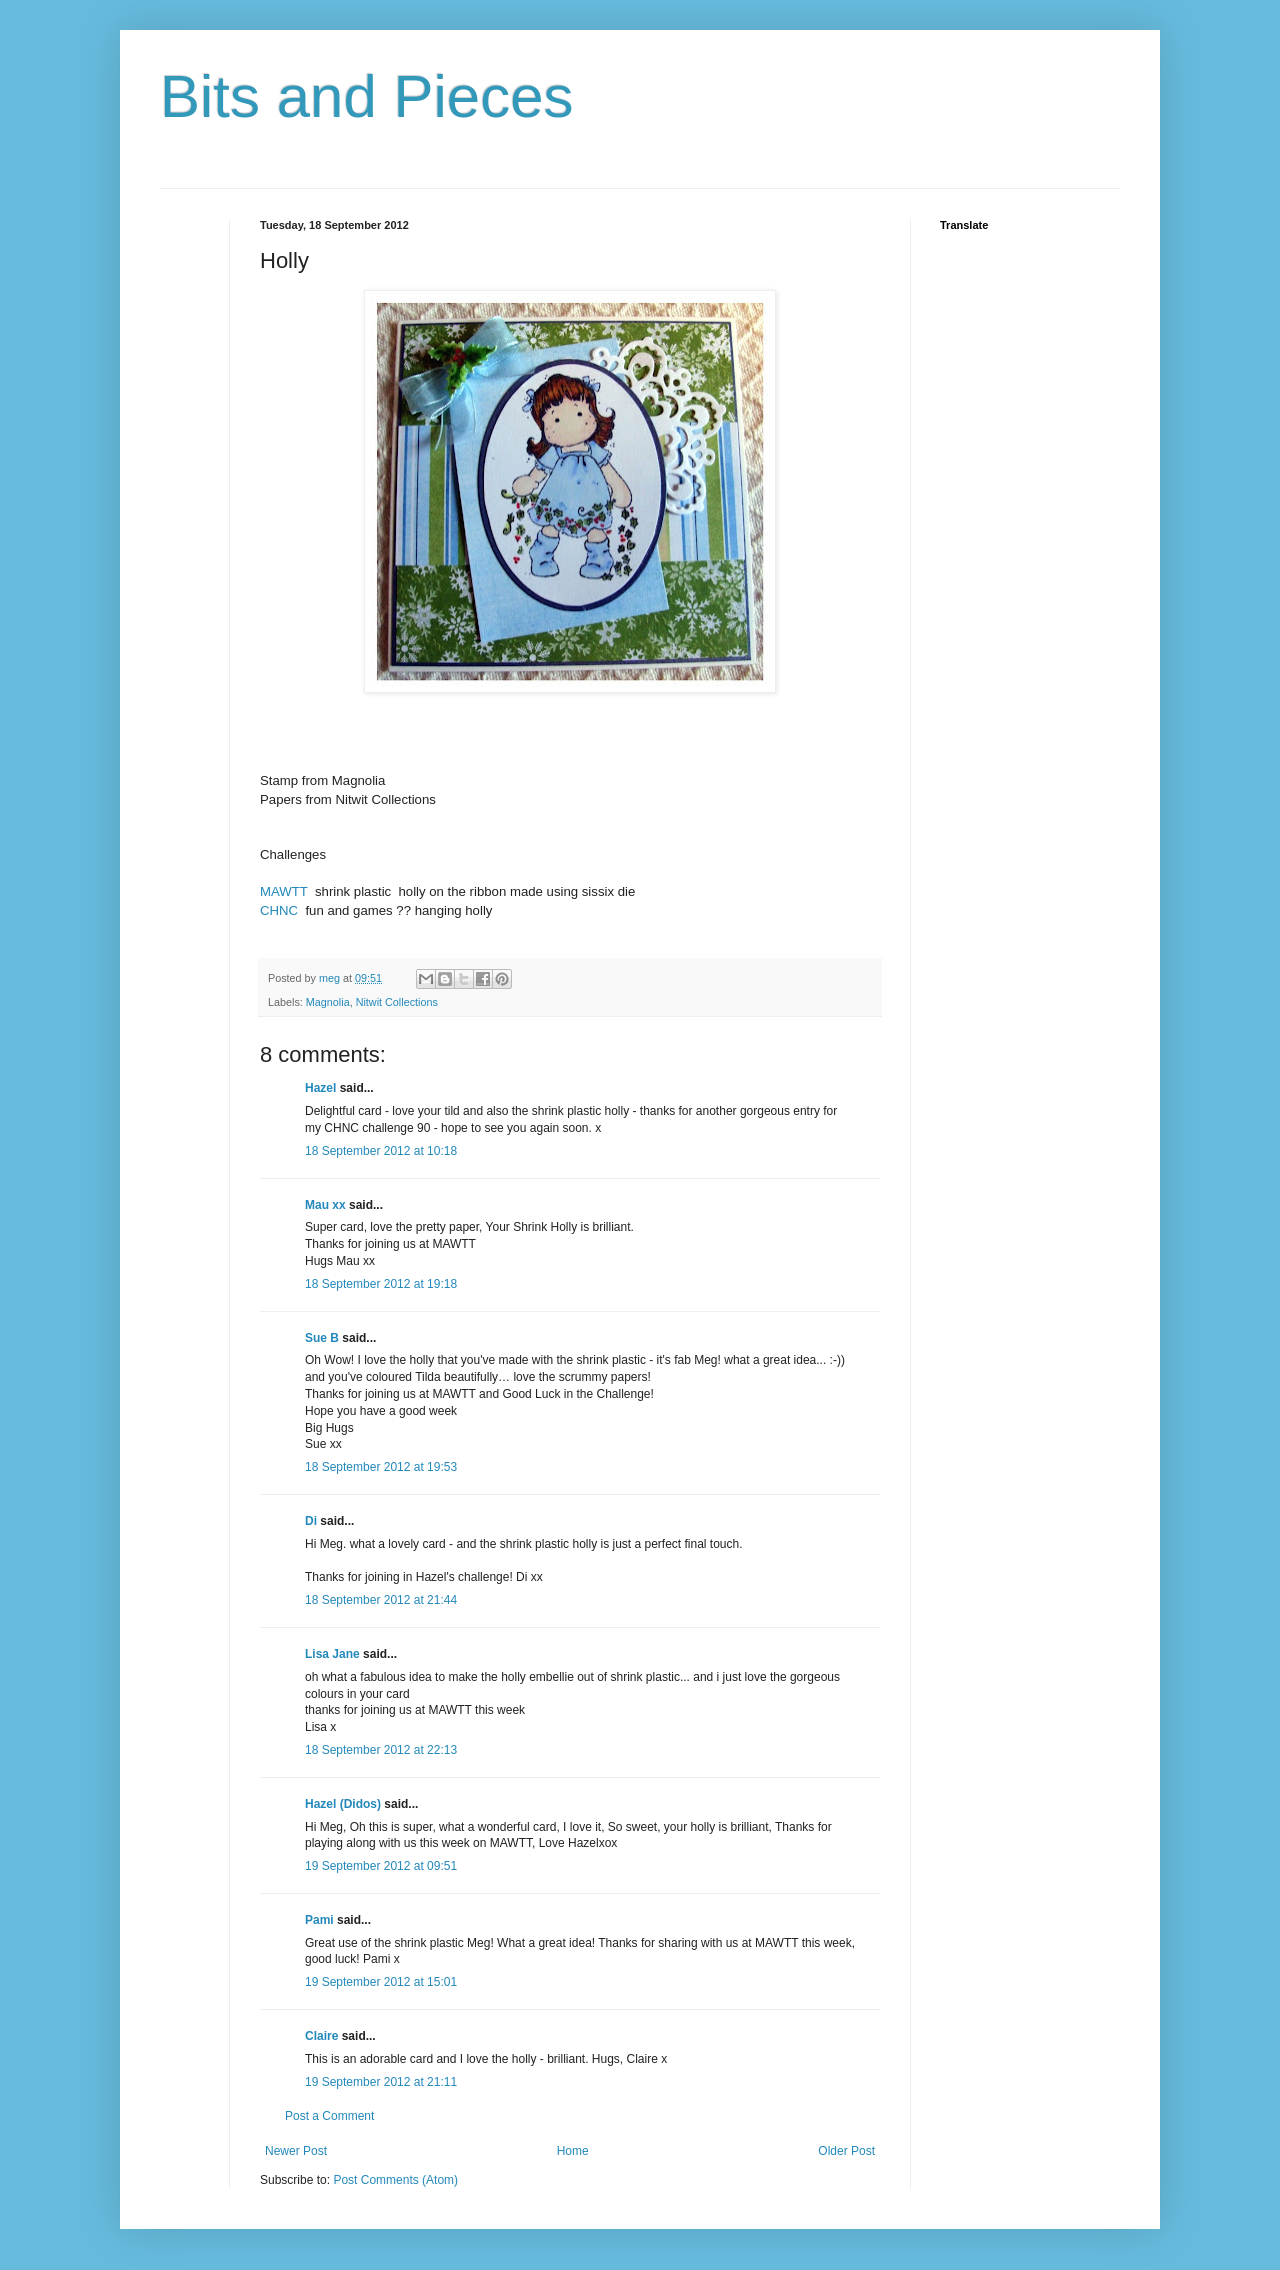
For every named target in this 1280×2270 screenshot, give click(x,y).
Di (311, 1521)
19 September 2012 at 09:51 (381, 1866)
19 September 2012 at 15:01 (381, 1982)
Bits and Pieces (367, 96)
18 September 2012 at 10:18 (381, 1151)
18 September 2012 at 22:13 (381, 1750)
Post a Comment (329, 2116)
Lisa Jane (332, 1654)
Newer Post (296, 2151)
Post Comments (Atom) (395, 2180)
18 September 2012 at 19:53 (381, 1467)
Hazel (320, 1088)
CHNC (279, 910)
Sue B (323, 1338)
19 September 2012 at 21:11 (381, 2082)
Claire (321, 2036)
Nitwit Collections (397, 1002)
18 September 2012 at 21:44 (381, 1600)
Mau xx (325, 1205)
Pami (319, 1920)
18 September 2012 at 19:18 (381, 1284)
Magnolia (328, 1002)
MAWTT (284, 891)
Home (573, 2151)
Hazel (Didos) (343, 1804)
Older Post (846, 2151)
